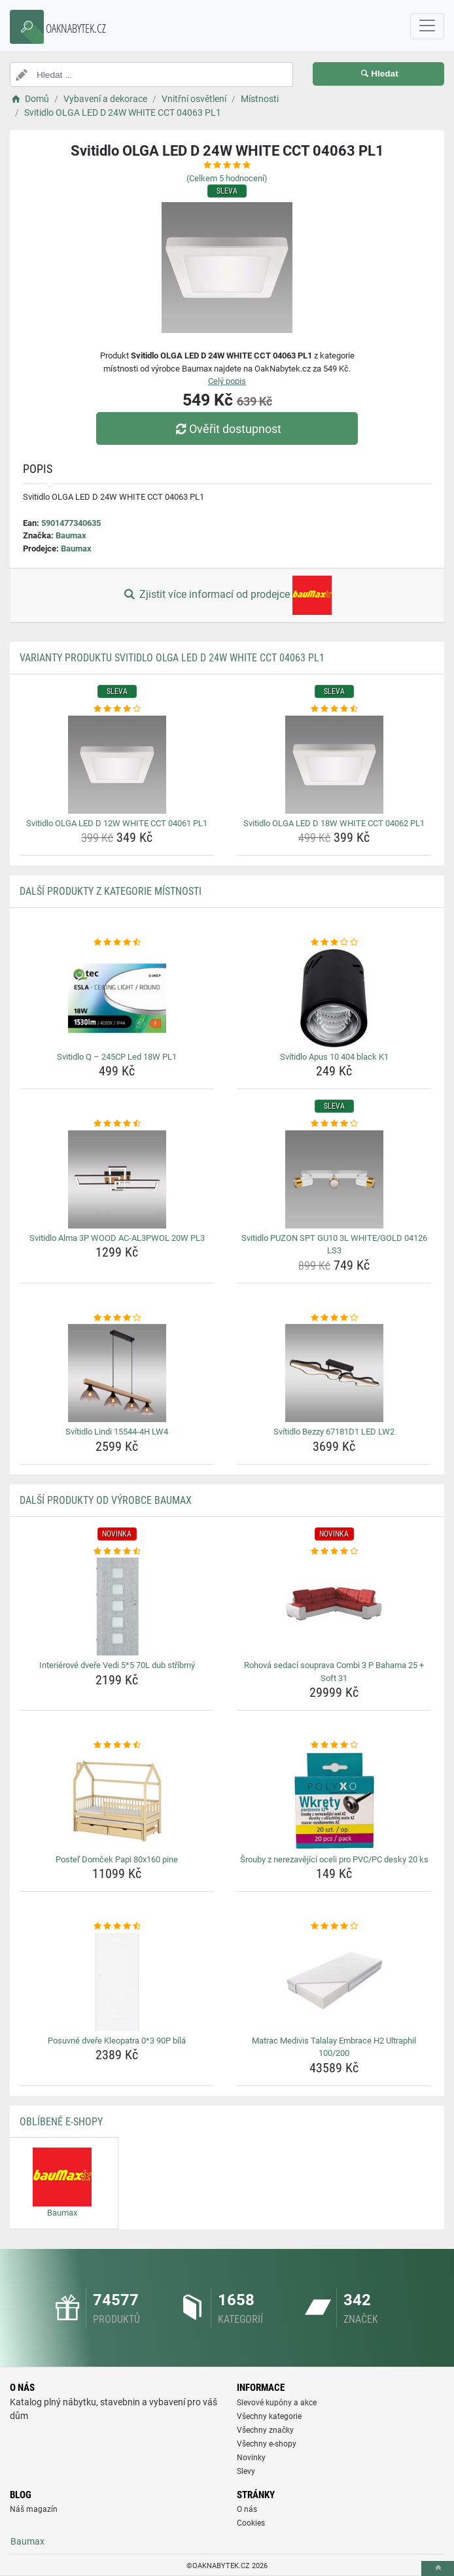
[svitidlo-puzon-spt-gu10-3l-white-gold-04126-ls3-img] (333, 1179)
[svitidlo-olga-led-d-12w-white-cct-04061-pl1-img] (116, 765)
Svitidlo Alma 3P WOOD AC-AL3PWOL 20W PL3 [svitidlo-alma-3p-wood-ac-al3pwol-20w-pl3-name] (117, 1238)
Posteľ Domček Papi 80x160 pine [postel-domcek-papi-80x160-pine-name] (117, 1859)
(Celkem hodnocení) (227, 178)
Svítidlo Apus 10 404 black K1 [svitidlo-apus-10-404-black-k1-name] (334, 1057)
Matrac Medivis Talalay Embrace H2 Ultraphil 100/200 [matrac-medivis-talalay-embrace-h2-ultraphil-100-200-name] (334, 2047)
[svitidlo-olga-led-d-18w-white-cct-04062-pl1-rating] (333, 709)
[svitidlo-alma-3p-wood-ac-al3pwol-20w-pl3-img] (116, 1179)
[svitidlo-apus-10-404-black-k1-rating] (333, 942)
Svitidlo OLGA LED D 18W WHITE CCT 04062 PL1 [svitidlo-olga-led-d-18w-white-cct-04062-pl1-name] (334, 823)
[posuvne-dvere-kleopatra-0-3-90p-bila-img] (116, 1982)
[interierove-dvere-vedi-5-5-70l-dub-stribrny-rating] (116, 1551)
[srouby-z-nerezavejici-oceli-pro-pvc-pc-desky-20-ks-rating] (333, 1745)
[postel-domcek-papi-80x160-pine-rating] (116, 1745)
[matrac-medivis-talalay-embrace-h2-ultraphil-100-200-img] (333, 1982)
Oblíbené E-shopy (61, 2121)
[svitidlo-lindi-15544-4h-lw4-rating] (116, 1318)
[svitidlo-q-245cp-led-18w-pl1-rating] (116, 942)
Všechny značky (265, 2430)
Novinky (251, 2457)
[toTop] (437, 2568)
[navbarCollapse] (427, 26)
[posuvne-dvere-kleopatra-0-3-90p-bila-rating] (116, 1926)
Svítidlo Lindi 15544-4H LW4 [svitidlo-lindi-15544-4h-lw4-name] (116, 1431)
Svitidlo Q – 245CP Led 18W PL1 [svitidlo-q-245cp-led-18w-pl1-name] (117, 1057)
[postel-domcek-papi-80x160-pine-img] (116, 1801)
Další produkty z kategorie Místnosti (110, 891)
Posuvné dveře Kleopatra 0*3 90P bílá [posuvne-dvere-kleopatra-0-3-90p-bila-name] (117, 2040)
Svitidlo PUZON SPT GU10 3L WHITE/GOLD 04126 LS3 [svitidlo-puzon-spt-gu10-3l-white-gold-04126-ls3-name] (334, 1244)
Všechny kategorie (269, 2416)
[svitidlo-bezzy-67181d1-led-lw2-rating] (333, 1318)
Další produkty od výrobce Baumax (106, 1500)
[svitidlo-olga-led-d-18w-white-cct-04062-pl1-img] (333, 765)
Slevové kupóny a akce (277, 2402)
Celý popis (227, 381)
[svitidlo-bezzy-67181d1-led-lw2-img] (333, 1373)
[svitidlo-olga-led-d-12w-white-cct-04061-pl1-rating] (116, 709)
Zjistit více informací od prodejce (227, 595)
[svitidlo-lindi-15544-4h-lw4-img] (116, 1373)
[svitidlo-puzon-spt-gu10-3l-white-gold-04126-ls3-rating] (333, 1123)
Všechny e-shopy (266, 2443)
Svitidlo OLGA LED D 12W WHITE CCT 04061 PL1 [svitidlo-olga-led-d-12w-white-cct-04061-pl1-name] (116, 823)
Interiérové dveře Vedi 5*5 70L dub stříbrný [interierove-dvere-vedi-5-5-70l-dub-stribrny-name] (117, 1665)
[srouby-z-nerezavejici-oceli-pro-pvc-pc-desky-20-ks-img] (333, 1801)
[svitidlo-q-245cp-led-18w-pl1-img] (116, 998)
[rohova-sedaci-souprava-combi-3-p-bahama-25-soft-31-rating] (333, 1551)
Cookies (251, 2523)
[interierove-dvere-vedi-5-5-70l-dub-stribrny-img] (116, 1607)
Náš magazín (34, 2509)
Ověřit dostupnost (227, 429)
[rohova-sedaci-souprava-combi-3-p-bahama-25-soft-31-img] (333, 1607)
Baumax (71, 535)
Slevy (246, 2471)
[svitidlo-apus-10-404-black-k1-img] (333, 998)
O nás (247, 2509)
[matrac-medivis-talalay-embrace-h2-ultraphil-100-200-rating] (333, 1926)
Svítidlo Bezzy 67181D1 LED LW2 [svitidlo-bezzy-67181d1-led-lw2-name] (333, 1431)
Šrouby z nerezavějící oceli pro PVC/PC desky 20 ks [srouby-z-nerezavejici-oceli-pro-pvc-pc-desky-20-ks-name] (334, 1859)
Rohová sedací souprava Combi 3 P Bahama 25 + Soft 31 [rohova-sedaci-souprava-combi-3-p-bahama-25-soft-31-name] (334, 1671)
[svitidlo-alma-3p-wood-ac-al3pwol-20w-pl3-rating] (116, 1123)
